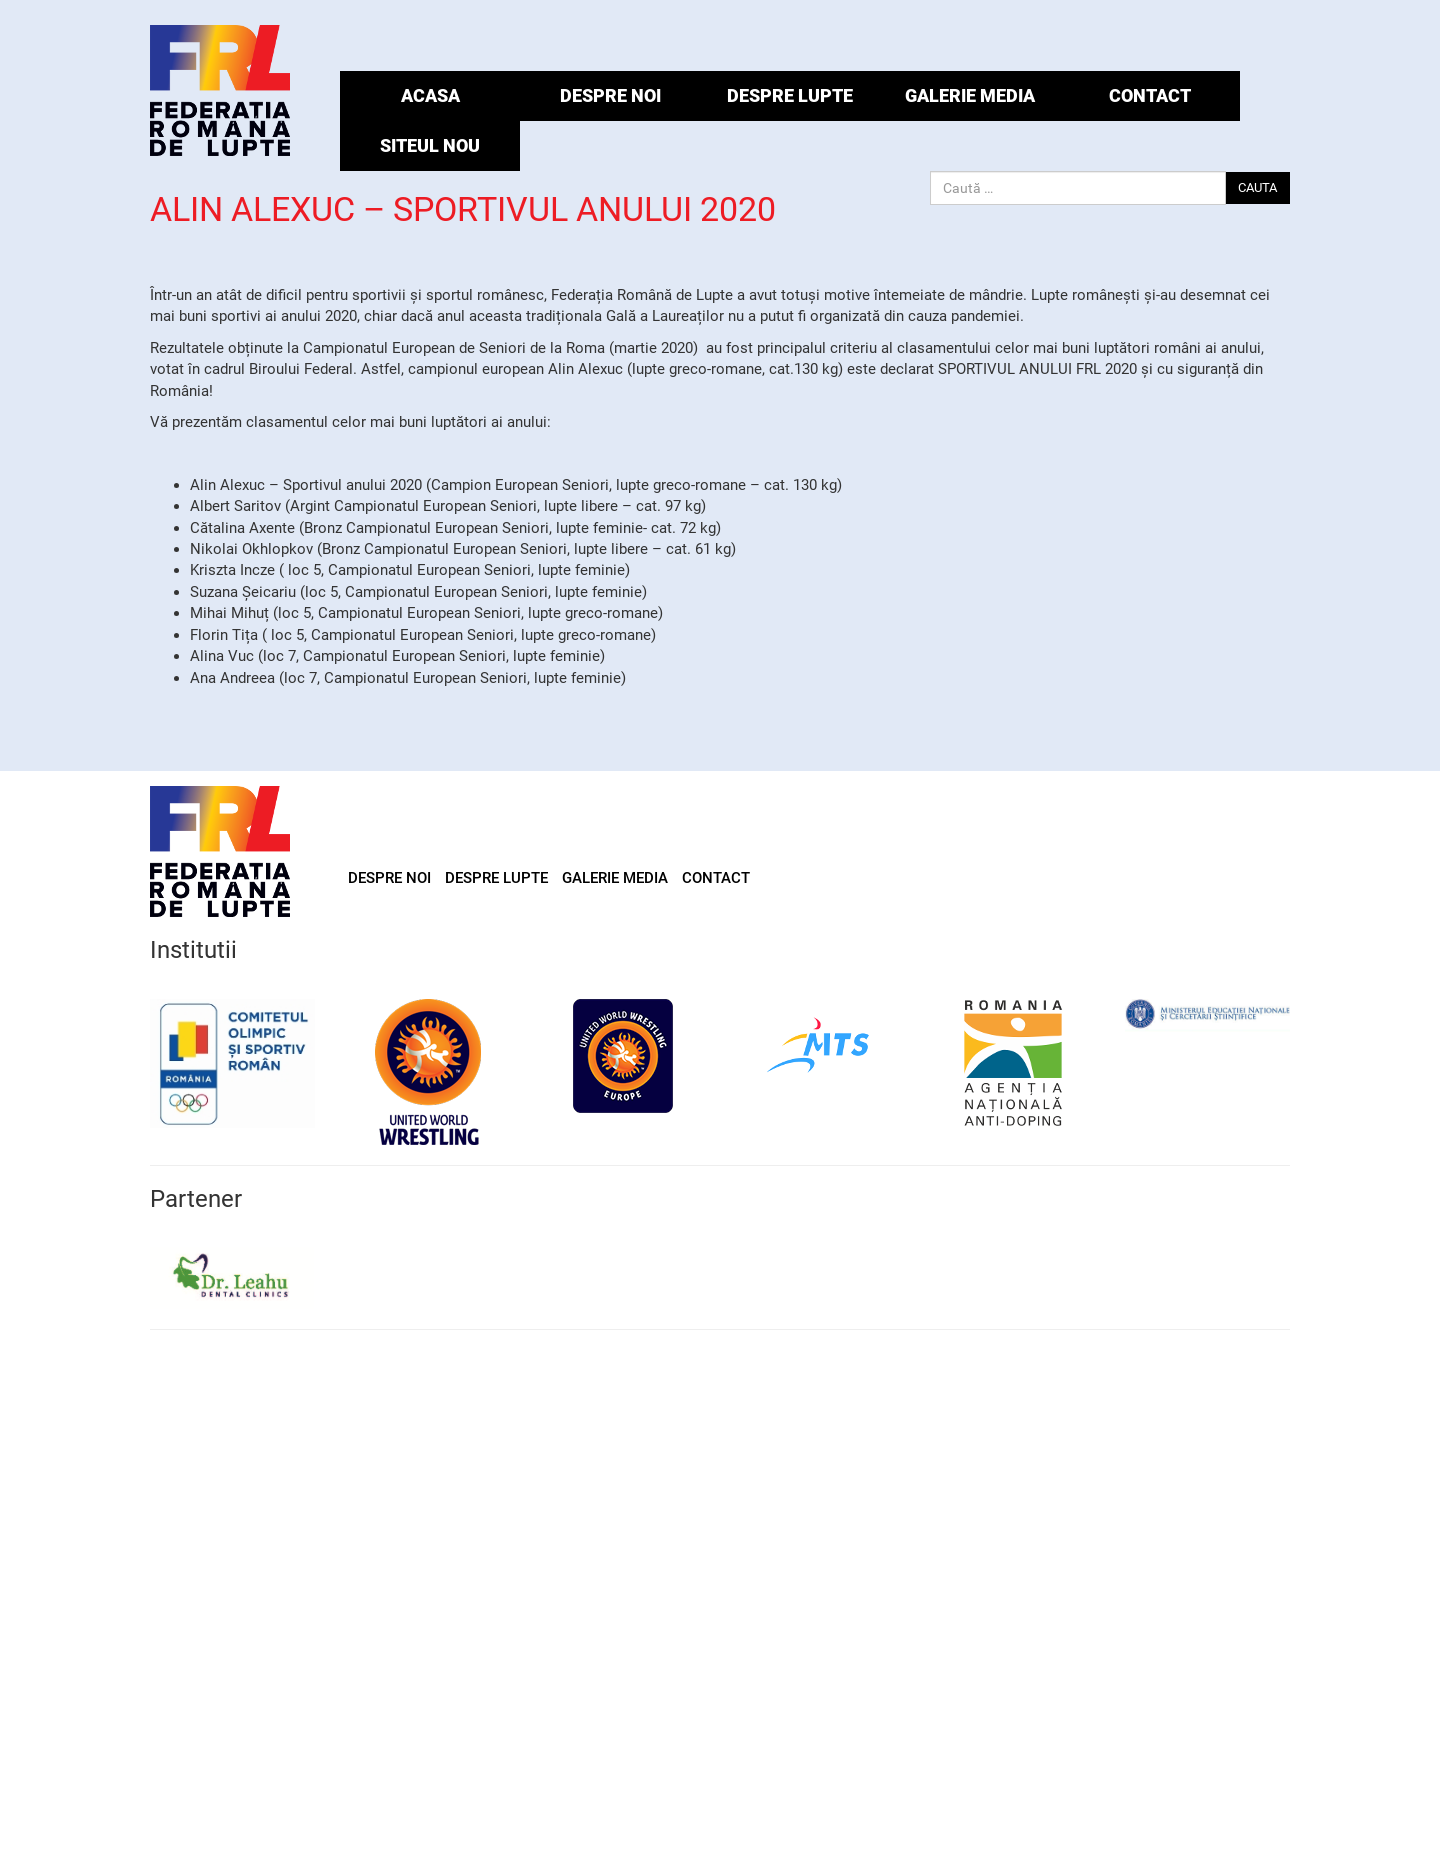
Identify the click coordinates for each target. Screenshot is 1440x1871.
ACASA (430, 95)
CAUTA (1257, 187)
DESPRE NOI (610, 95)
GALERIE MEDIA (970, 95)
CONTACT (1150, 95)
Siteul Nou (430, 145)
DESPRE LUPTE (790, 95)
